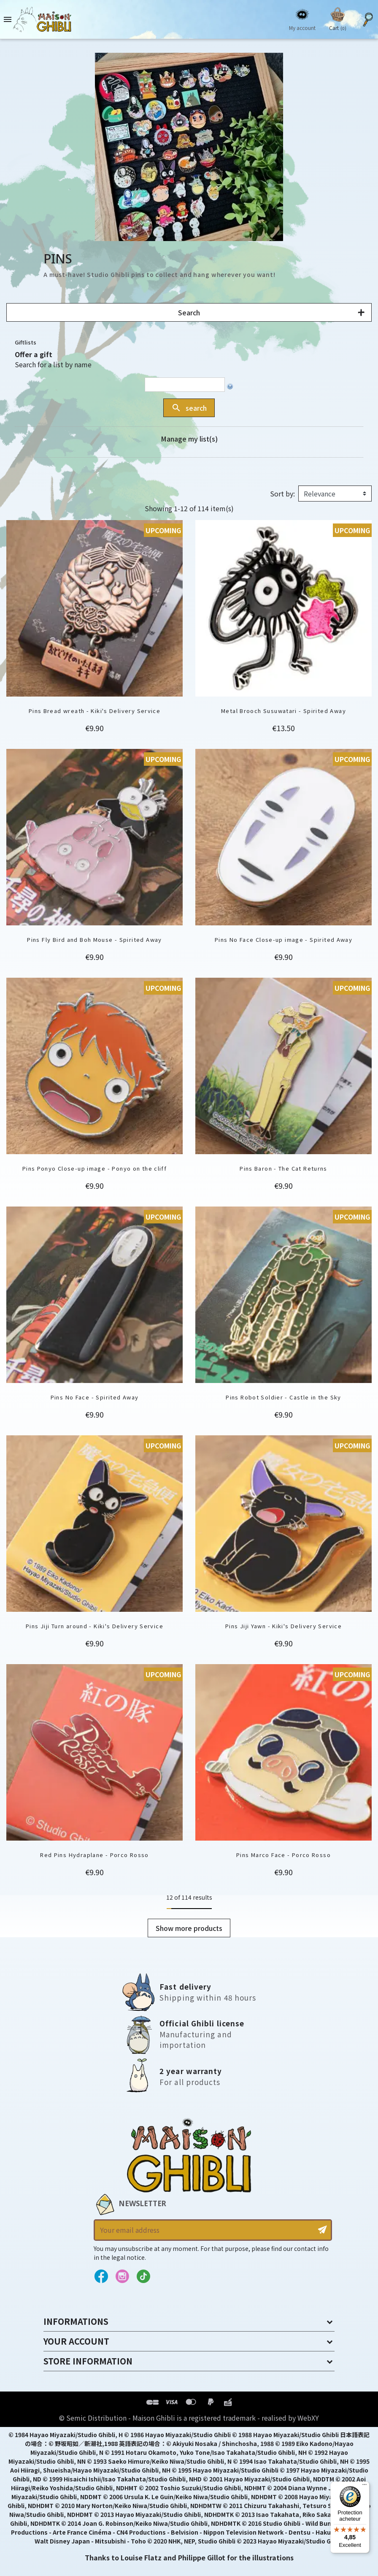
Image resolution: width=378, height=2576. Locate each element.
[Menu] (364, 2486)
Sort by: (282, 493)
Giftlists (25, 342)
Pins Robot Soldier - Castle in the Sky (283, 1397)
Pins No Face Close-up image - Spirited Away (283, 939)
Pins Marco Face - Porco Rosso (283, 1855)
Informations (75, 2321)
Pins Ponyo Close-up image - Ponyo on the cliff (94, 1168)
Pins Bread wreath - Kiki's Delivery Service (94, 711)
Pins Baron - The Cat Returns (283, 1168)
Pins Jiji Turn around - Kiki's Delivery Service (94, 1626)
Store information (87, 2361)
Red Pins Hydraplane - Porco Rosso (94, 1855)
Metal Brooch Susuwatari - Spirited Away (283, 711)
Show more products (189, 1928)
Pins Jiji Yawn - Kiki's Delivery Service (283, 1626)
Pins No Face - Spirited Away (95, 1397)
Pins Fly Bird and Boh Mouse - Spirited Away (94, 939)
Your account (76, 2341)
